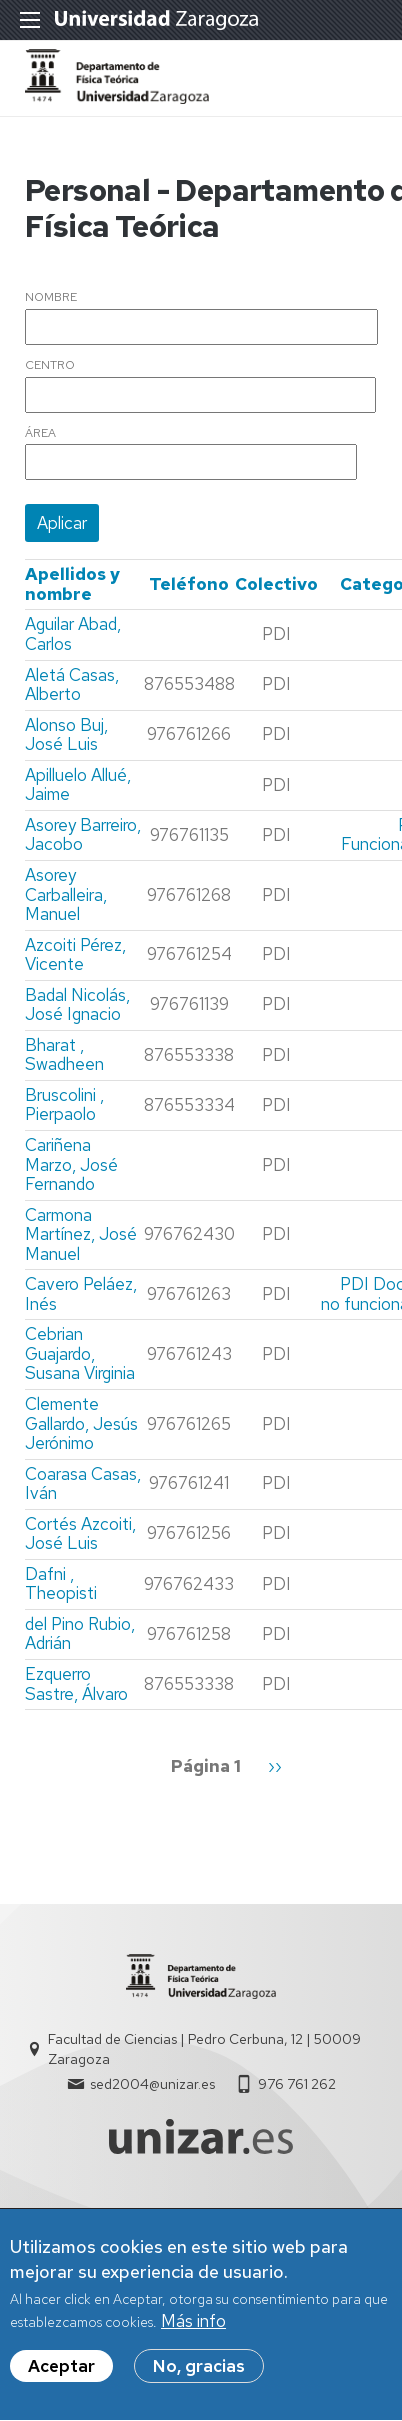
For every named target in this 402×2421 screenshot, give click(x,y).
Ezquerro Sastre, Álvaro (76, 1684)
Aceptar (61, 2376)
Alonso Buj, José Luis (66, 735)
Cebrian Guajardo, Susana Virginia (80, 1353)
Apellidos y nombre (72, 584)
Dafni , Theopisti (61, 1584)
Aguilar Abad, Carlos (73, 634)
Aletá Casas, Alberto (72, 685)
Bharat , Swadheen (64, 1055)
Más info (193, 2331)
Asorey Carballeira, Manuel (66, 894)
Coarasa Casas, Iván (83, 1484)
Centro (50, 366)
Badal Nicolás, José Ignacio (77, 1005)
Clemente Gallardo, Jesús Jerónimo (81, 1423)
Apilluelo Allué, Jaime (78, 785)
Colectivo (276, 584)
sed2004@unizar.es (152, 2084)
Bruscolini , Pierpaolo (64, 1105)
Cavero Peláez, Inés (81, 1294)
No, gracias (199, 2376)
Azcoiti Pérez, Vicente (75, 955)
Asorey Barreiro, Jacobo (83, 835)
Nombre (51, 298)
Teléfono (189, 584)
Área (40, 434)
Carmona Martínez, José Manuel (81, 1234)
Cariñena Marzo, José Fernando (71, 1164)
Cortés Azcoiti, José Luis (80, 1534)
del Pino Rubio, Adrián (80, 1634)
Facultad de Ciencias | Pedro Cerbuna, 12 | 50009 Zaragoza (204, 2049)
